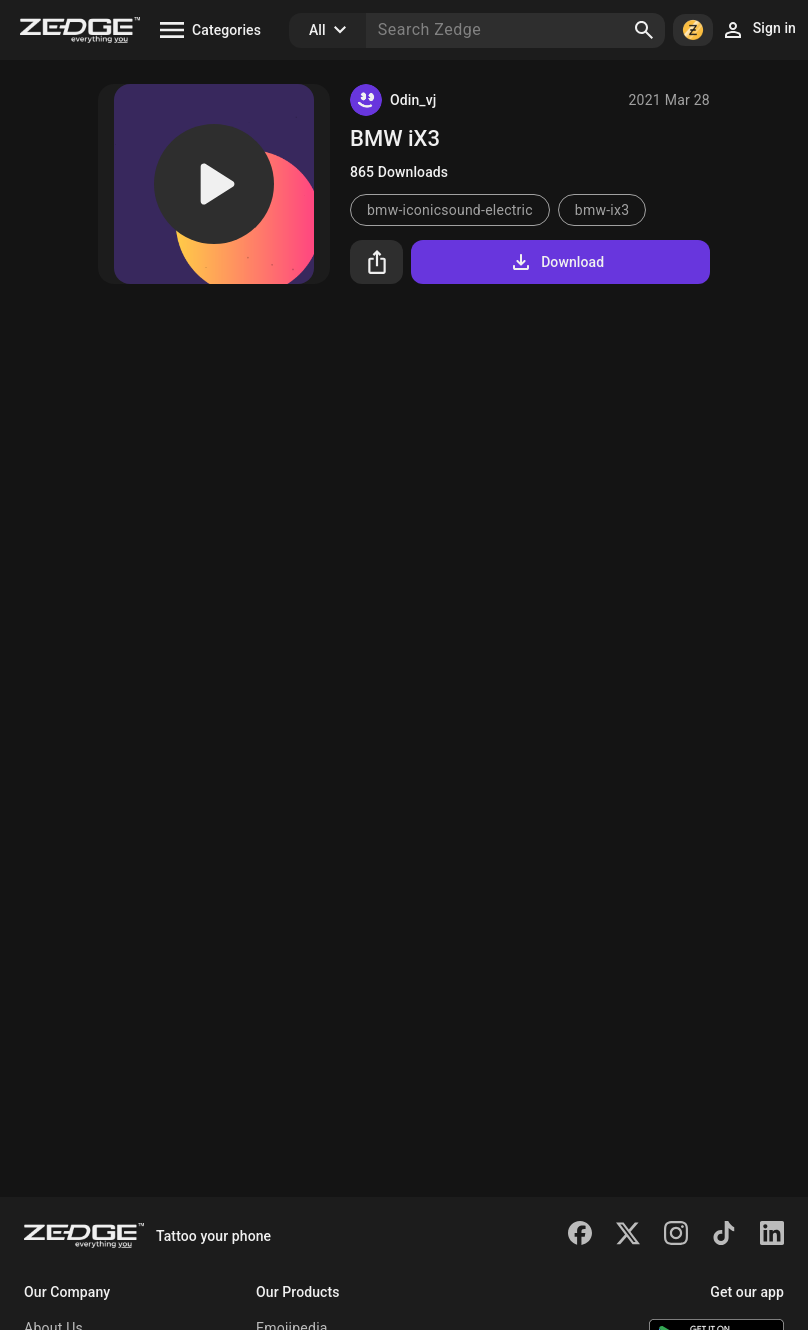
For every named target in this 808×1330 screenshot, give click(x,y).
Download (556, 262)
